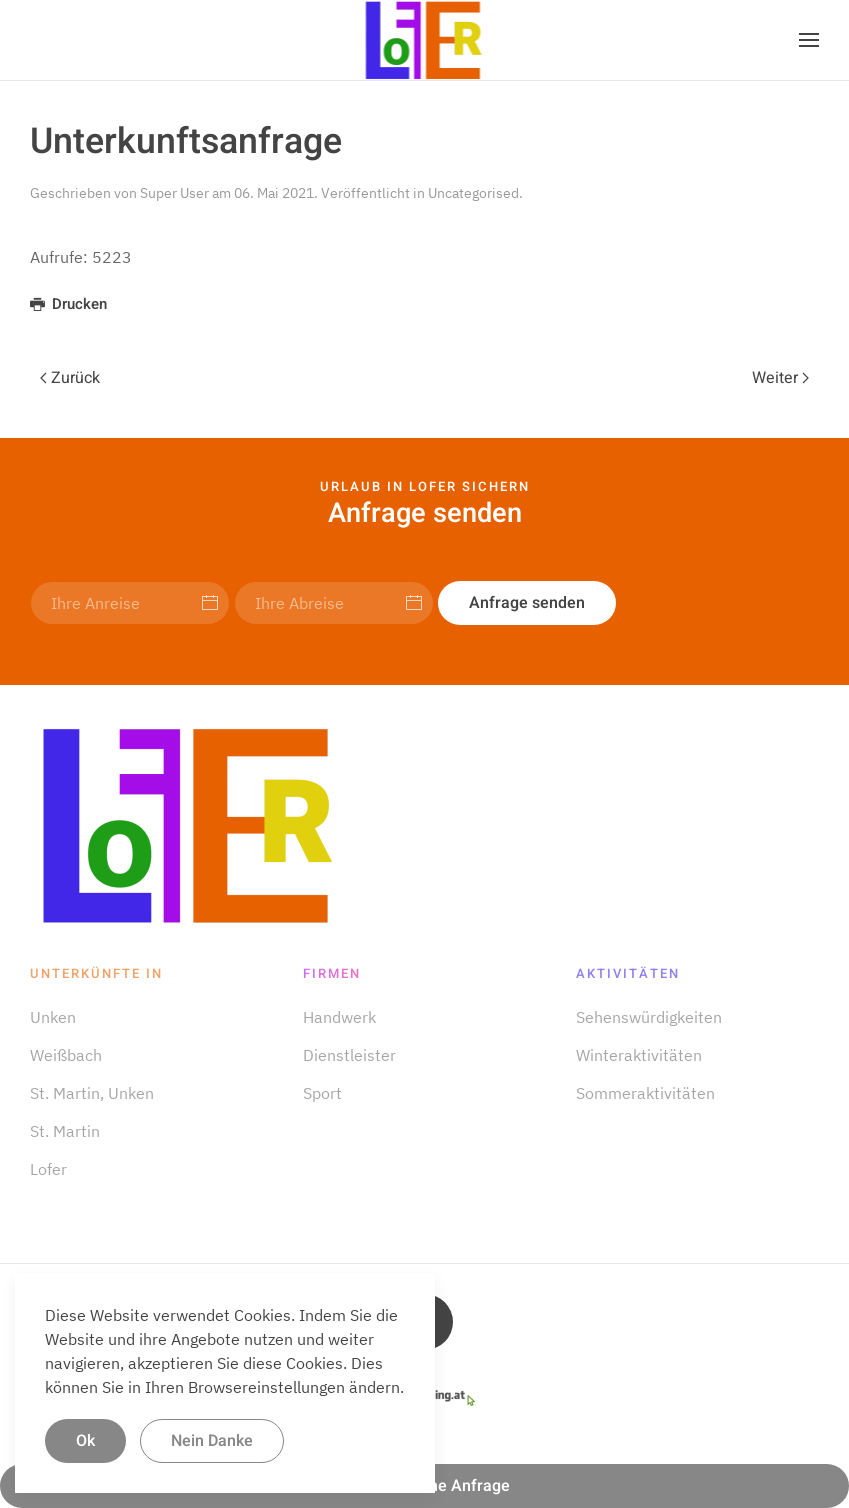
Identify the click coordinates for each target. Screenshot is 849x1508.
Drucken (68, 304)
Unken (53, 1017)
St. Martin (65, 1131)
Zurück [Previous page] (70, 378)
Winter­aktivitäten (639, 1055)
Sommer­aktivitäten (645, 1093)
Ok (85, 1441)
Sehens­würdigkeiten (649, 1017)
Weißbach (66, 1055)
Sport (322, 1093)
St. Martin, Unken (92, 1093)
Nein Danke (212, 1441)
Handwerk (339, 1017)
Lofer (48, 1169)
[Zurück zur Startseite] (424, 40)
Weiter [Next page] (780, 378)
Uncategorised (473, 193)
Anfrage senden (527, 603)
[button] (809, 40)
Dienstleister (349, 1055)
